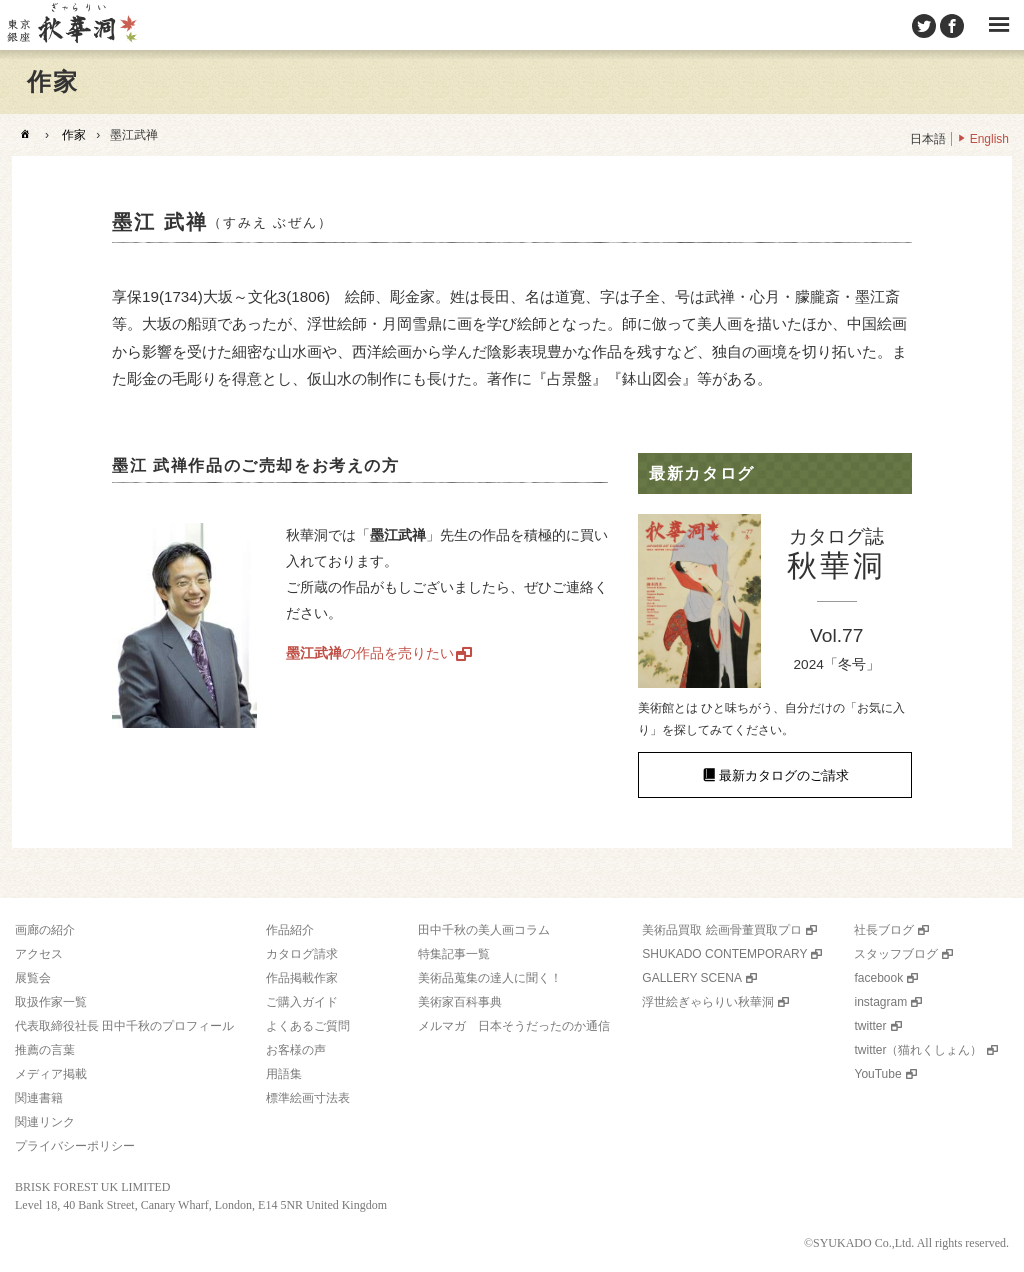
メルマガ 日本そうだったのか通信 (514, 1026)
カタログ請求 (302, 954)
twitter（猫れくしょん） (918, 1050)
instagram (880, 1002)
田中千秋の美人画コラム (484, 930)
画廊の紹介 (45, 930)
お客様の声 (296, 1050)
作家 (74, 135)
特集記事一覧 (454, 954)
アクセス (39, 954)
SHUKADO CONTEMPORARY (724, 954)
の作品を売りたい (370, 653)
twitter (870, 1026)
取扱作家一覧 (51, 1002)
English (989, 139)
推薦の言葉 (45, 1050)
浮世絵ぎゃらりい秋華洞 (708, 1002)
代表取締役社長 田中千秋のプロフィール (124, 1026)
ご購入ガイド (302, 1002)
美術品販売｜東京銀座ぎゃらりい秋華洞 (71, 25)
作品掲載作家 (302, 978)
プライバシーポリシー (75, 1146)
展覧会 (33, 978)
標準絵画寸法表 (308, 1098)
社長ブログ (884, 930)
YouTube (877, 1074)
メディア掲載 (51, 1074)
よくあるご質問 (308, 1026)
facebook (878, 978)
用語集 (284, 1074)
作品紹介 (290, 930)
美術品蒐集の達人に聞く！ (490, 978)
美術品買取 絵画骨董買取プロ (721, 930)
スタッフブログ (896, 954)
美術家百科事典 (460, 1002)
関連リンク (45, 1122)
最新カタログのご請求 (784, 774)
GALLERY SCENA (692, 978)
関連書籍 (39, 1098)
